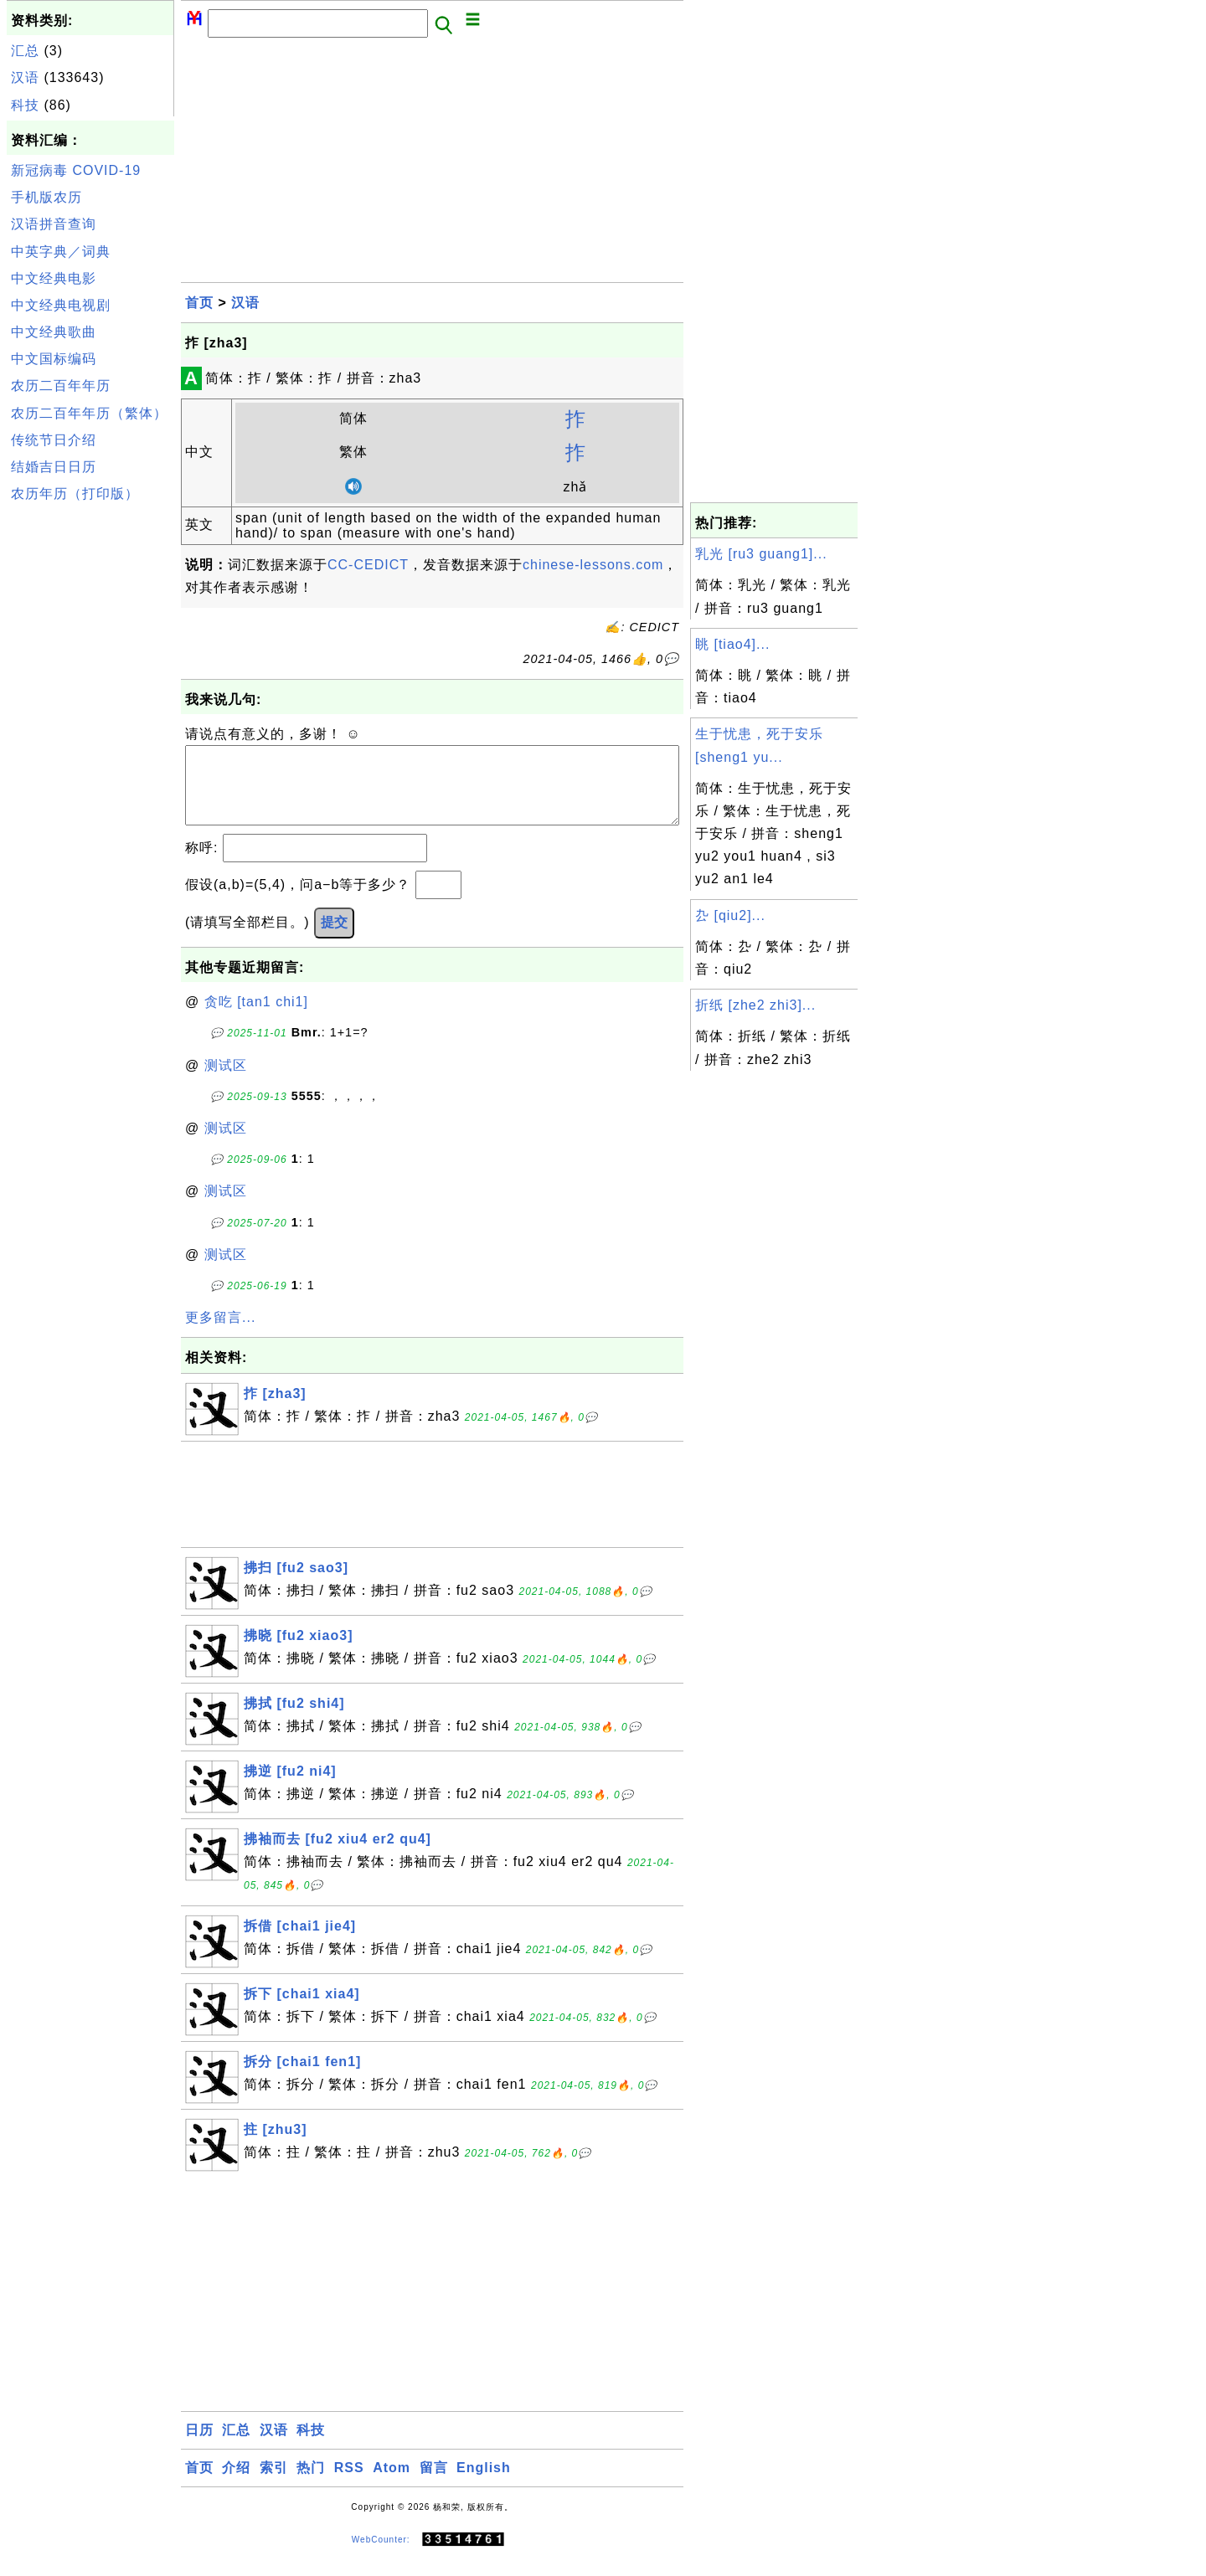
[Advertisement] (90, 760)
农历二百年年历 (61, 385)
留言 (434, 2484)
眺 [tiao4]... (732, 644)
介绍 (236, 2484)
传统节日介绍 (53, 440)
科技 (25, 105)
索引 (274, 2484)
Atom (391, 2484)
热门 (310, 2484)
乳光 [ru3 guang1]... (761, 554)
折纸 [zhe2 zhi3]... (755, 1005)
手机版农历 (46, 197)
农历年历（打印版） (75, 493)
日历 (199, 2447)
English (483, 2484)
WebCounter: (381, 2556)
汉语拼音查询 (53, 224)
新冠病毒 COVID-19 (76, 170)
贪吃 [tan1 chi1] (256, 1018)
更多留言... (220, 1334)
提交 (334, 939)
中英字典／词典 (61, 251)
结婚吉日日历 (53, 467)
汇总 (25, 51)
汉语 (25, 77)
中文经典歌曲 (53, 332)
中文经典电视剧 (61, 305)
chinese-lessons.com (593, 565)
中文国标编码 (53, 359)
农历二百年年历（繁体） (89, 413)
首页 (199, 303)
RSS (349, 2484)
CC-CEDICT (368, 565)
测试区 (225, 1082)
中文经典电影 (53, 278)
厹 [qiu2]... (730, 915)
